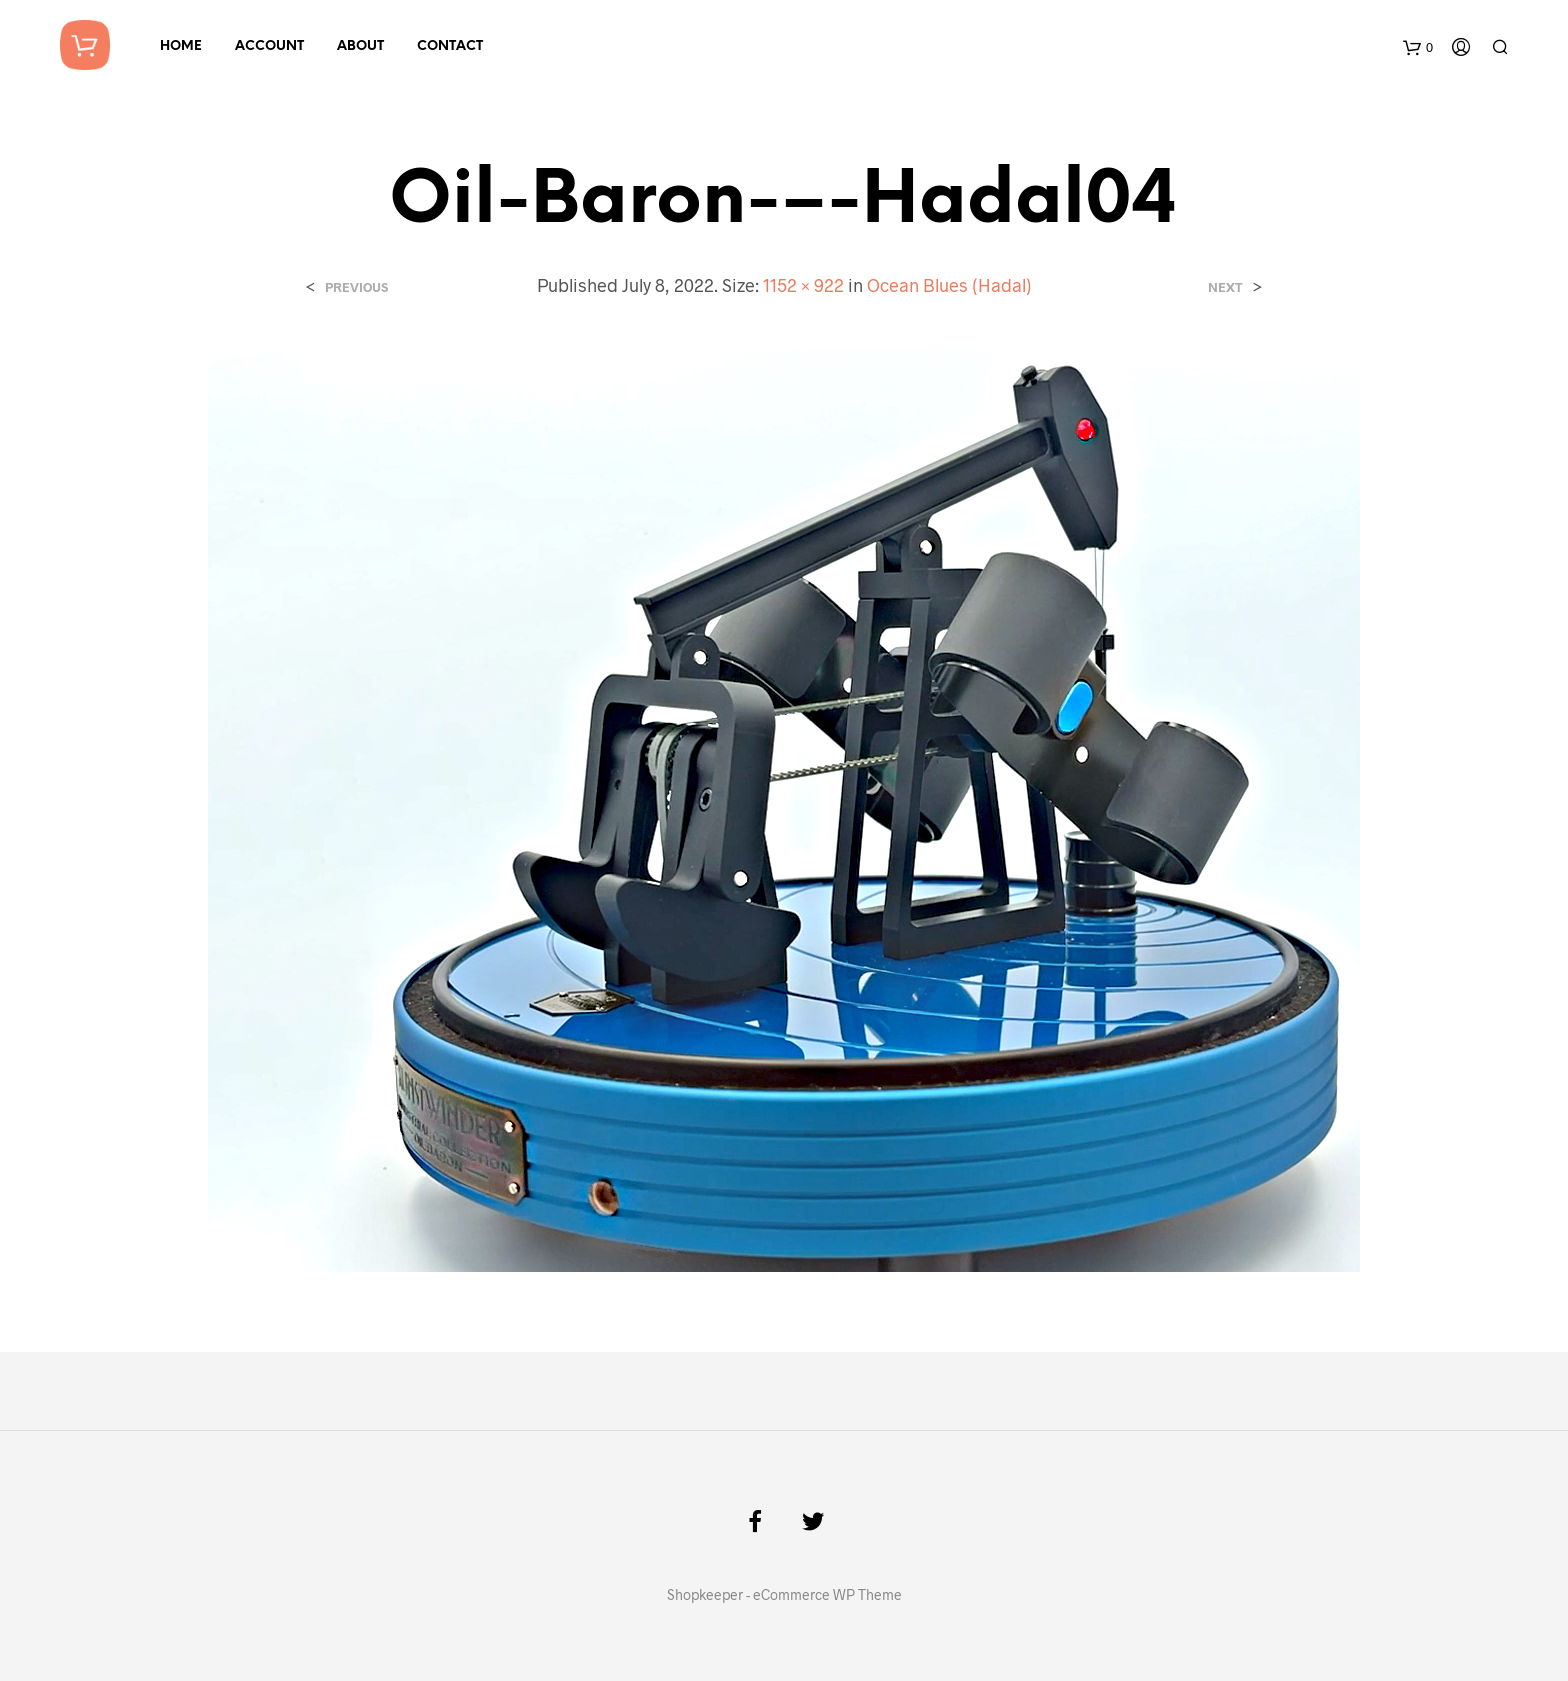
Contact (450, 46)
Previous (356, 287)
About (360, 46)
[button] (784, 811)
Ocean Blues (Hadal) (949, 285)
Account (269, 46)
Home (181, 46)
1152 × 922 (803, 285)
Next (1225, 287)
